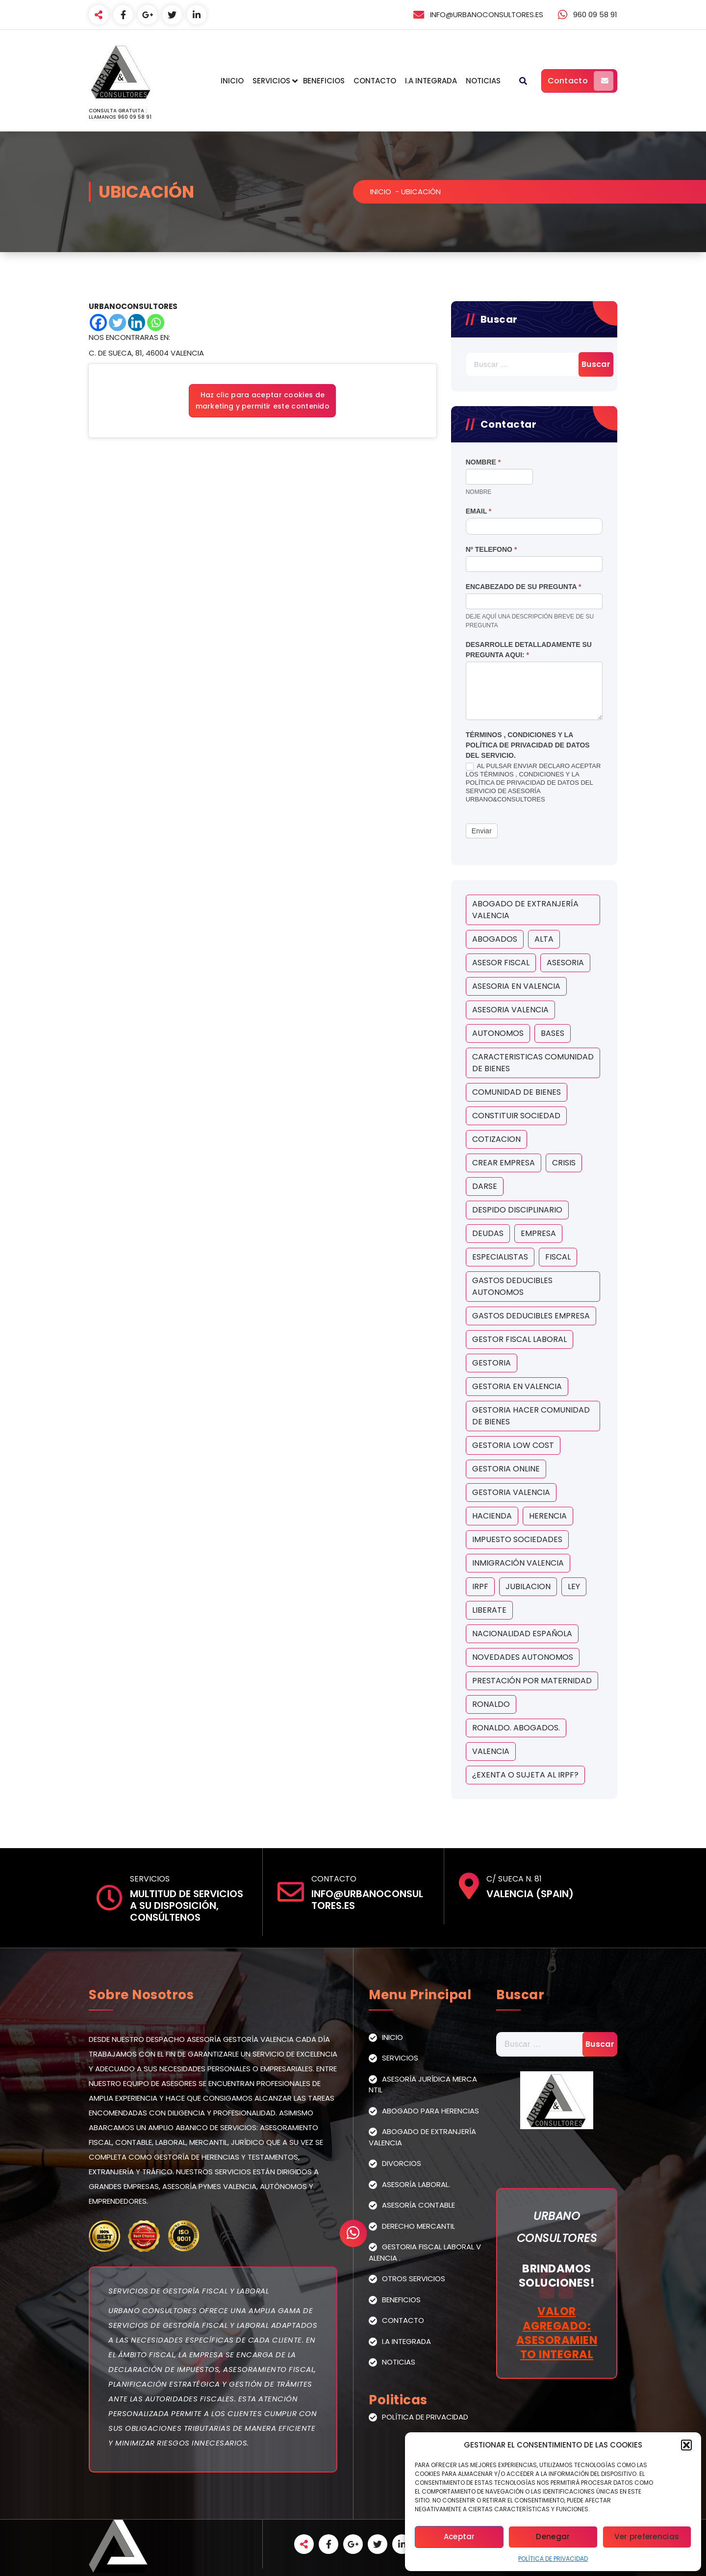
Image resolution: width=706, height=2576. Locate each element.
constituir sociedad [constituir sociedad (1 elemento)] (516, 1115)
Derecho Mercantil (418, 2226)
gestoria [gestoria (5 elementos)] (491, 1362)
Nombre (483, 462)
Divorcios (401, 2163)
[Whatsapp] (155, 322)
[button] (686, 2445)
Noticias (483, 81)
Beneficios (324, 81)
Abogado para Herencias (430, 2111)
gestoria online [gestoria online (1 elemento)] (506, 1468)
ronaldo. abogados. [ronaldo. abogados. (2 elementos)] (516, 1727)
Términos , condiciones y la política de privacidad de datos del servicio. (528, 745)
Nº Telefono (491, 549)
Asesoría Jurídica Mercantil (423, 2084)
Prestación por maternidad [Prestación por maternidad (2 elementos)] (532, 1680)
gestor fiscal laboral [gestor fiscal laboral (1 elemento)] (519, 1339)
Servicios (271, 81)
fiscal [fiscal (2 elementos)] (558, 1256)
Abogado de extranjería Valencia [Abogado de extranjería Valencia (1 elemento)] (525, 909)
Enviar (482, 831)
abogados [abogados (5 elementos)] (494, 939)
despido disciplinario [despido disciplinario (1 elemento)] (517, 1209)
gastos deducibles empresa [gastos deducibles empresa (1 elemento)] (531, 1315)
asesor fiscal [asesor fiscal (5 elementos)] (501, 962)
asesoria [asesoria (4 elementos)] (565, 962)
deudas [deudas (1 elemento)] (488, 1233)
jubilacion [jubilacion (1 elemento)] (528, 1586)
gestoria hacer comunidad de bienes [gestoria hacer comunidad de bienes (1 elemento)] (531, 1415)
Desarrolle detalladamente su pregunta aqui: (529, 650)
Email (479, 511)
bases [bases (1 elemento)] (552, 1033)
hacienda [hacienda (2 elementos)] (492, 1515)
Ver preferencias (646, 2536)
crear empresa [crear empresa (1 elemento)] (503, 1162)
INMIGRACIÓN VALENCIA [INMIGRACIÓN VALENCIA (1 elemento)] (518, 1563)
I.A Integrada (431, 81)
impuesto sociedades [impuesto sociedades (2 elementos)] (517, 1539)
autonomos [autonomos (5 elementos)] (498, 1033)
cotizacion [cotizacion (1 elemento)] (496, 1139)
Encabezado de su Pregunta (523, 587)
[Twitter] (117, 322)
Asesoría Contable (418, 2205)
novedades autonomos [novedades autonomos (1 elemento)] (522, 1657)
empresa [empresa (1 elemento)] (538, 1233)
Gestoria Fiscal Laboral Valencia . (425, 2252)
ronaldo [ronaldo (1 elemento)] (491, 1704)
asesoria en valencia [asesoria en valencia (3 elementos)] (516, 986)
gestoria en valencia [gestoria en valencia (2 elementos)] (517, 1386)
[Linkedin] (136, 322)
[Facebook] (98, 322)
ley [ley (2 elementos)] (574, 1586)
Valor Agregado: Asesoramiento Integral (557, 2332)
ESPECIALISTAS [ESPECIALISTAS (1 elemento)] (500, 1256)
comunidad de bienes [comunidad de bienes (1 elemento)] (516, 1092)
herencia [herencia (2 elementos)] (548, 1515)
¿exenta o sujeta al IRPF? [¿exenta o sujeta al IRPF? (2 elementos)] (525, 1774)
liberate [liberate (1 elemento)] (489, 1610)
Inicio (232, 81)
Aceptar (459, 2536)
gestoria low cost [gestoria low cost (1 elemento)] (513, 1445)
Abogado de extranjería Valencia (422, 2137)
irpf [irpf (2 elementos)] (480, 1586)
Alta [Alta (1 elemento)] (544, 939)
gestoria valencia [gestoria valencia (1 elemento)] (511, 1492)
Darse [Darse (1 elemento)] (484, 1186)
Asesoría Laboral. (416, 2184)
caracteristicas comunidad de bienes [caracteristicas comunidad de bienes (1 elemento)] (533, 1062)
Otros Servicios (413, 2278)
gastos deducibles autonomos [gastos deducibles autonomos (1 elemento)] (512, 1286)
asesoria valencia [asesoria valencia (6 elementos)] (510, 1009)
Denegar (553, 2536)
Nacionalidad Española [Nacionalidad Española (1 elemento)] (522, 1633)
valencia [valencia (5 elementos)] (490, 1751)
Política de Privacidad (553, 2558)
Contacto (374, 81)
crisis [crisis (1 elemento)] (564, 1162)
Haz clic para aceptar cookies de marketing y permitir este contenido (263, 400)
